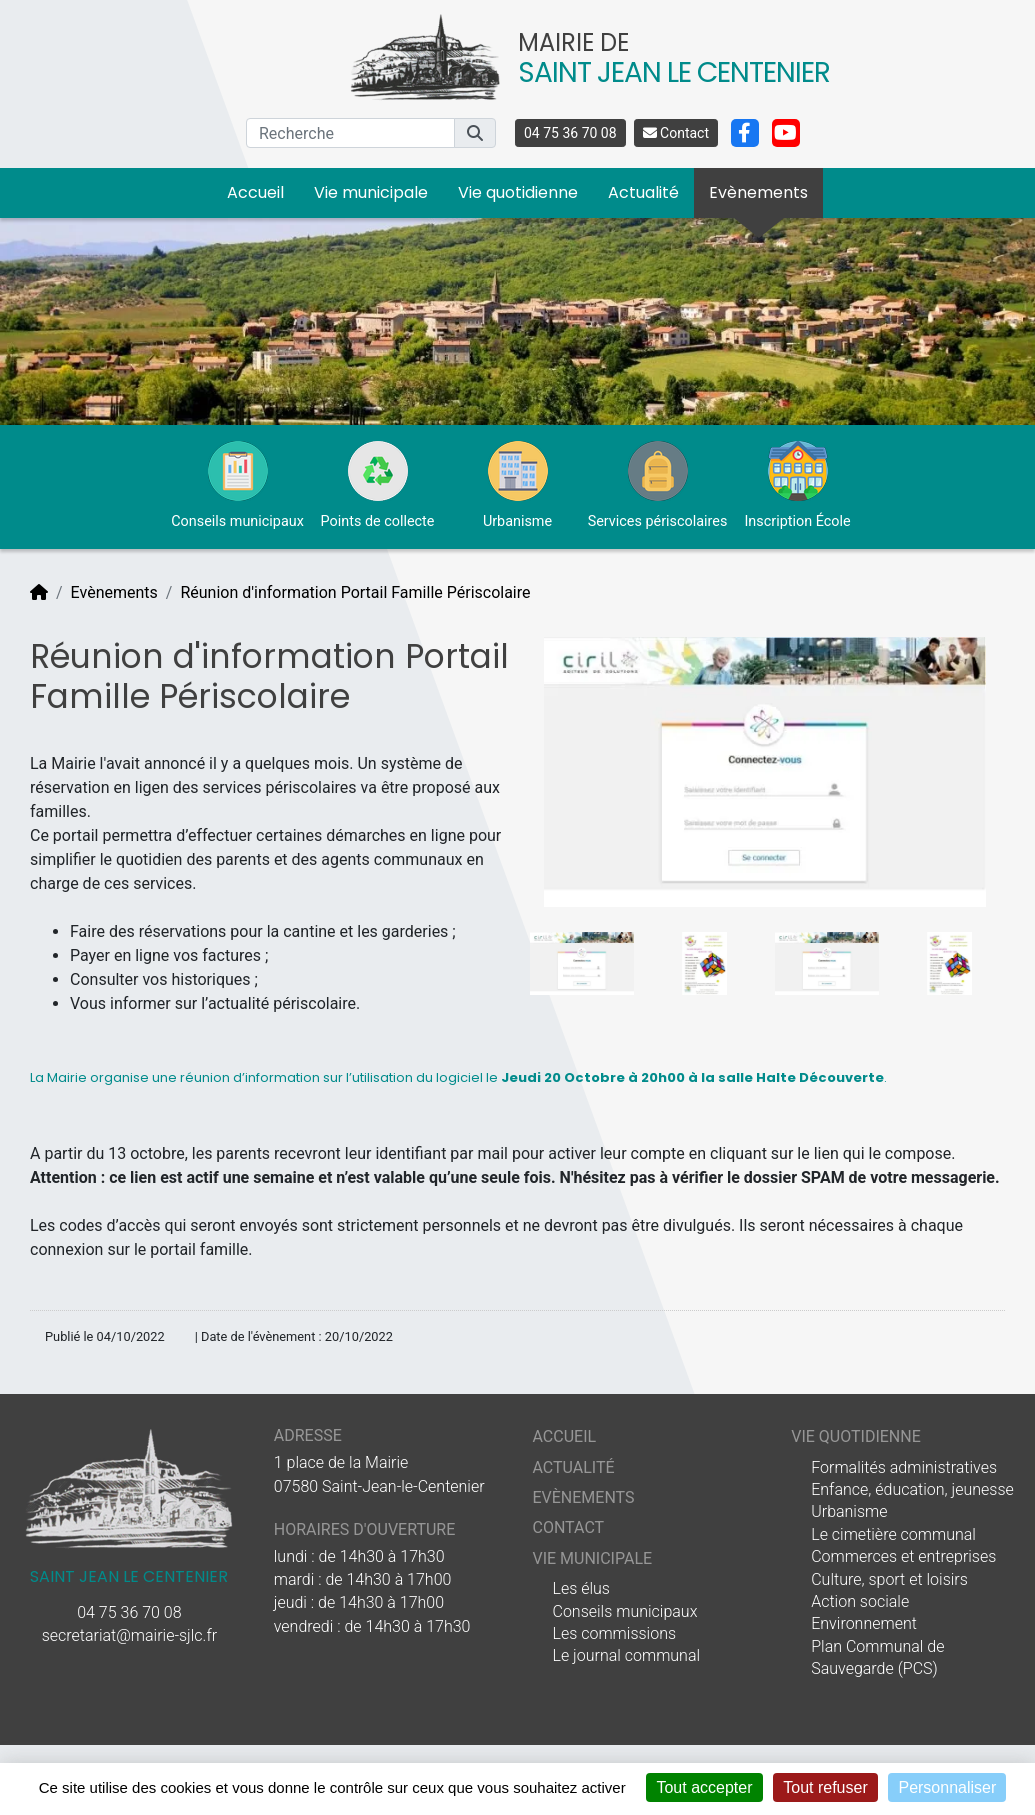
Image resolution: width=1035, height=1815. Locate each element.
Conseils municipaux (624, 1611)
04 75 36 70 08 (570, 133)
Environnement (864, 1623)
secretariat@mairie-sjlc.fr (129, 1635)
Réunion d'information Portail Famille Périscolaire (355, 592)
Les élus (580, 1588)
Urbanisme (849, 1511)
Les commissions (614, 1633)
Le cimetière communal (893, 1534)
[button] (475, 133)
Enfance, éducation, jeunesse (912, 1489)
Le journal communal (626, 1655)
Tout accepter (704, 1787)
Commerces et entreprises (903, 1556)
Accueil (255, 192)
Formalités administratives (904, 1467)
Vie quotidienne (518, 192)
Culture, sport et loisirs (889, 1579)
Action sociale (860, 1601)
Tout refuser (825, 1787)
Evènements (758, 192)
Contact (676, 133)
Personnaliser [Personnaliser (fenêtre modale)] (947, 1787)
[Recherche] (350, 133)
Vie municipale (371, 192)
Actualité (643, 192)
